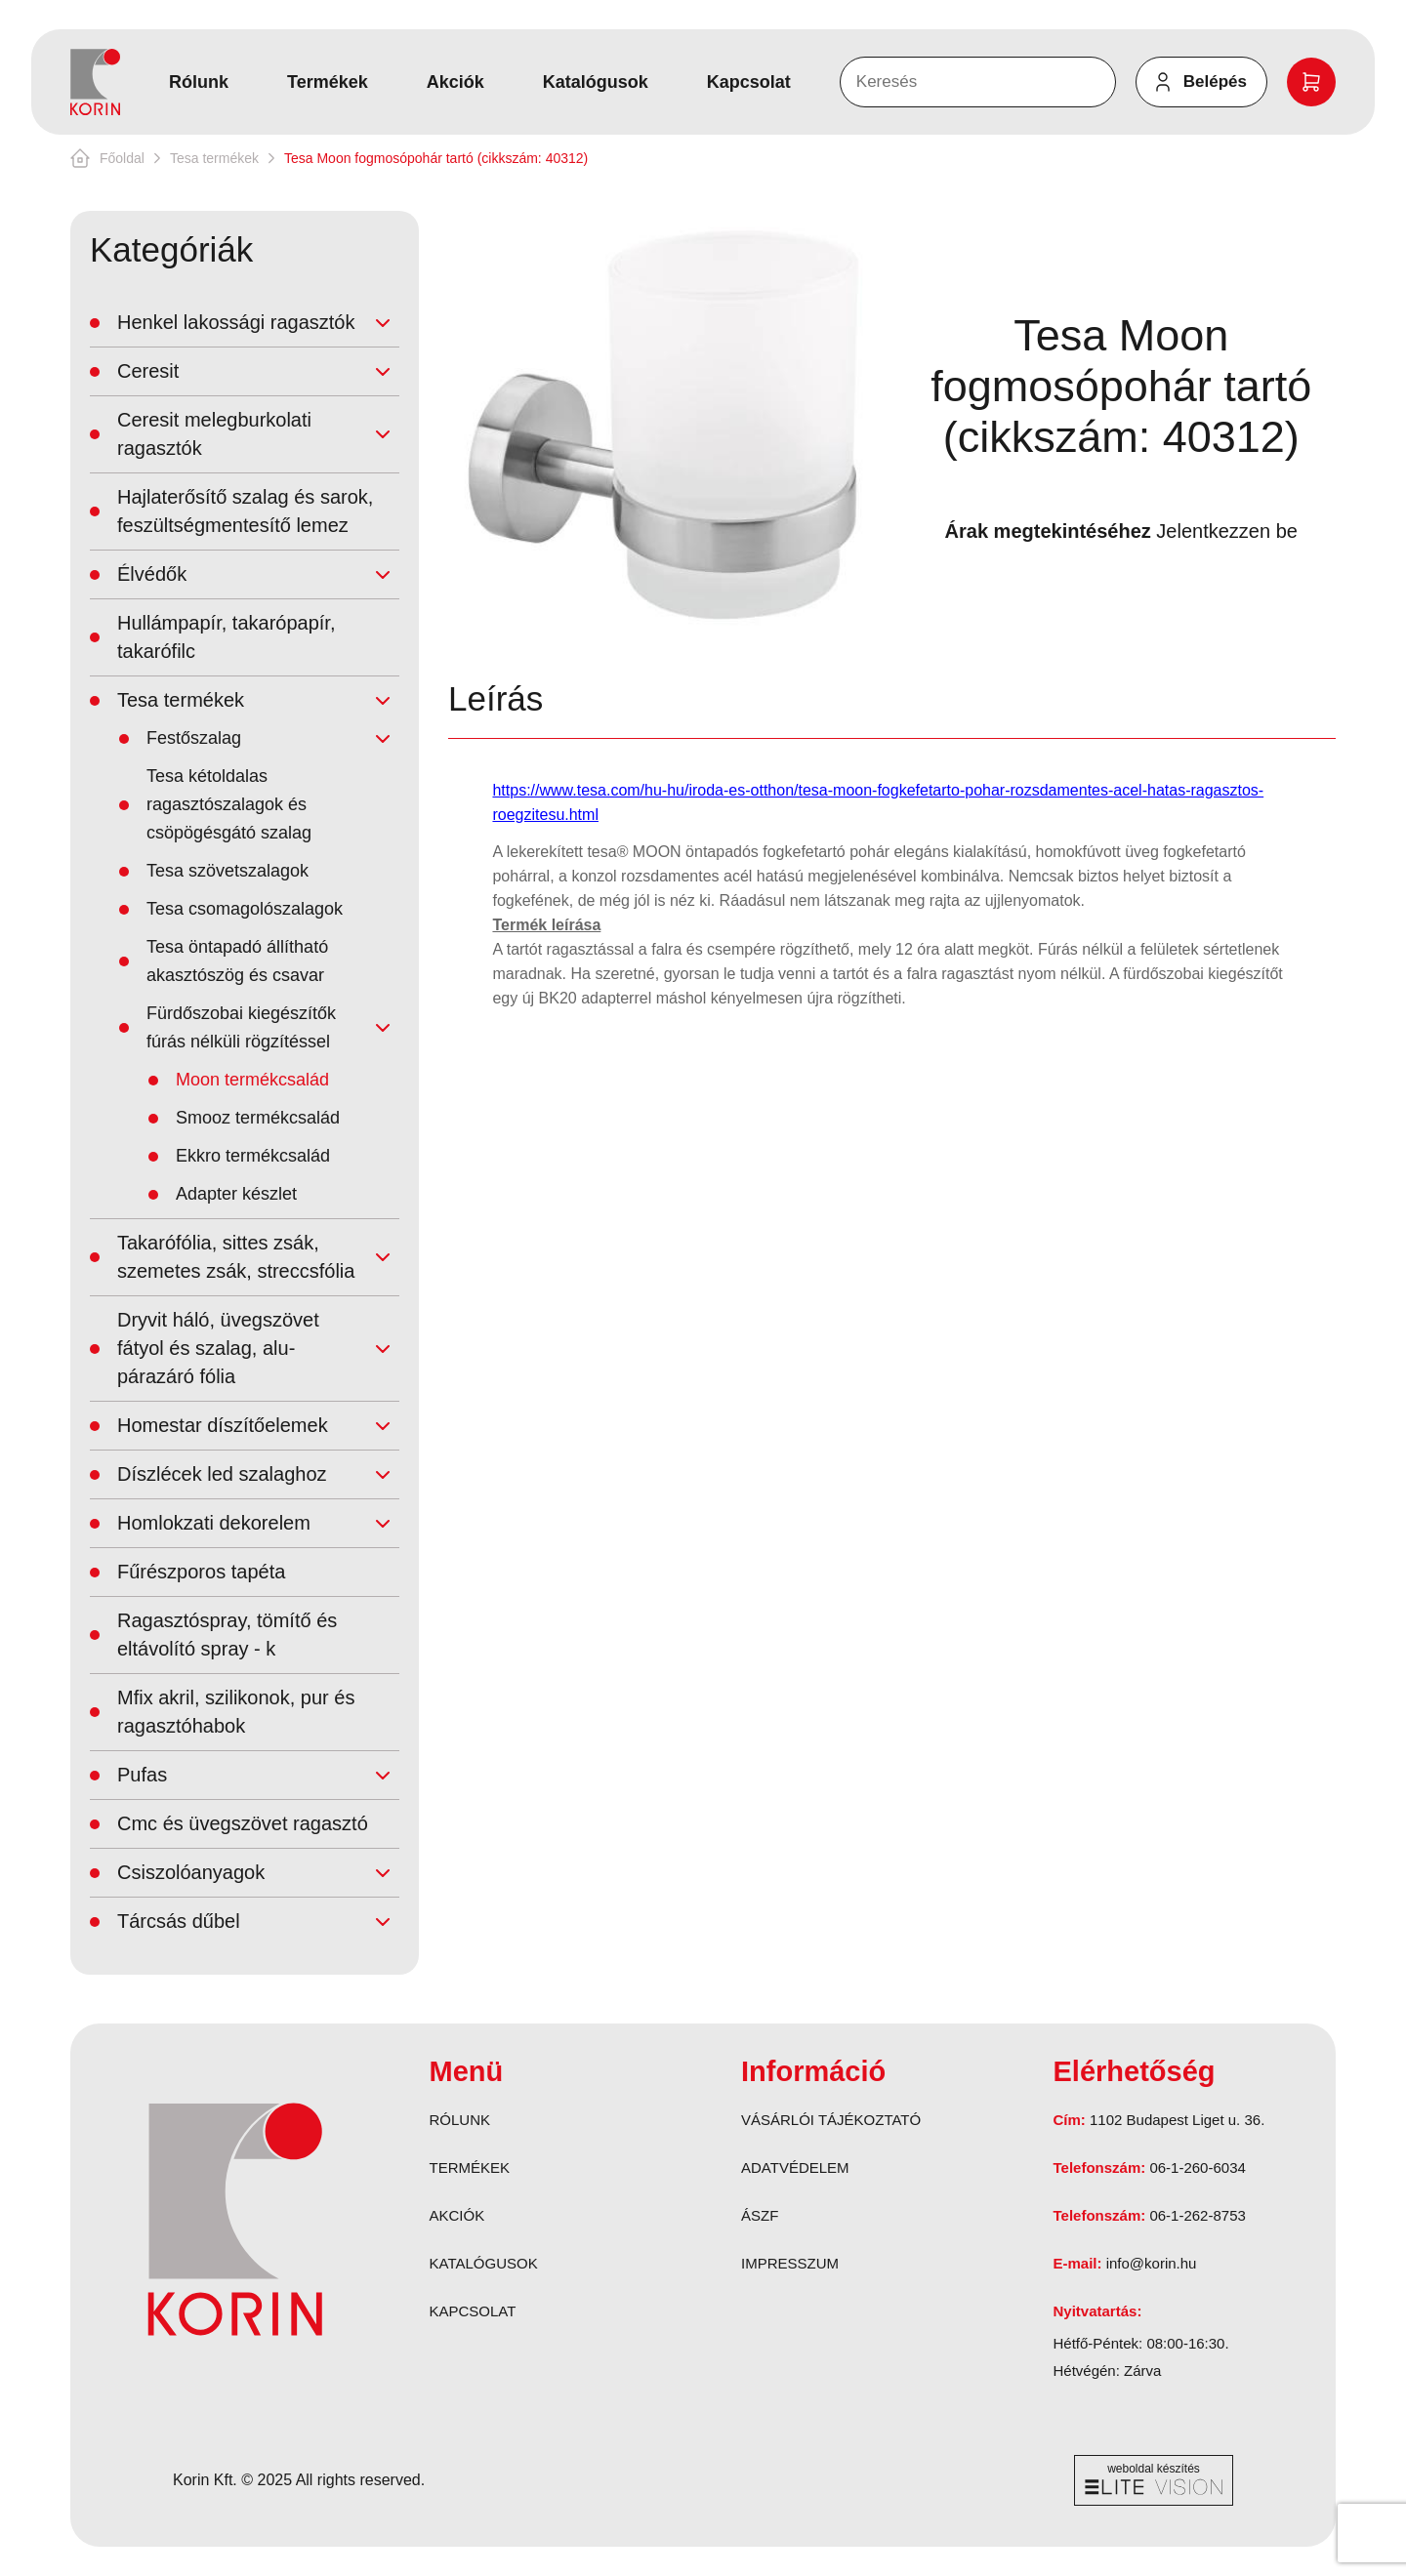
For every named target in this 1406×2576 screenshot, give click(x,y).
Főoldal (122, 158)
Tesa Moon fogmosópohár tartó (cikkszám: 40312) (436, 158)
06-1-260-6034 (1197, 2167)
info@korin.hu (1151, 2263)
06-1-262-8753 (1197, 2215)
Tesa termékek (214, 158)
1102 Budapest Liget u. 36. (1177, 2119)
